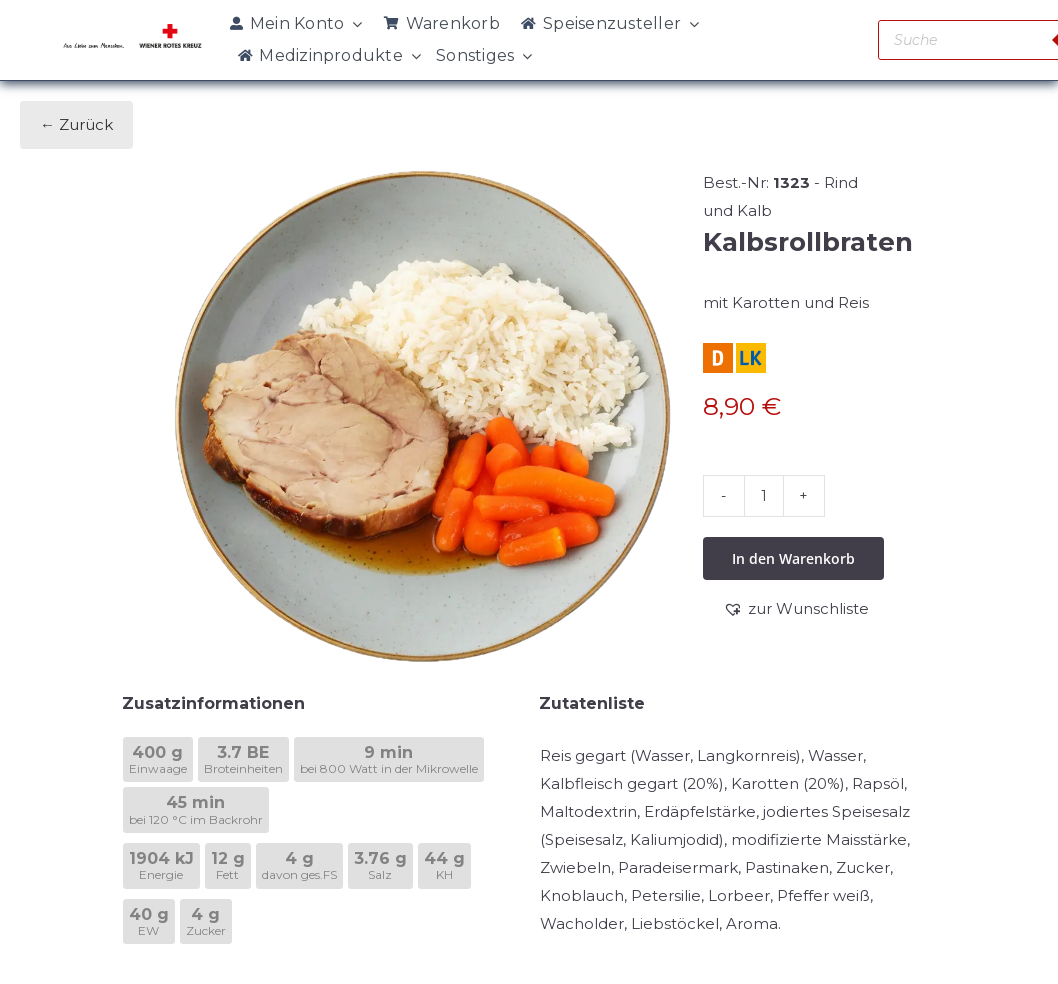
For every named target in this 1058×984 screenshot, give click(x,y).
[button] (796, 609)
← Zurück (76, 124)
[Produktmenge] (764, 496)
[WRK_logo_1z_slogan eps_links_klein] (132, 29)
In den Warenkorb (793, 558)
